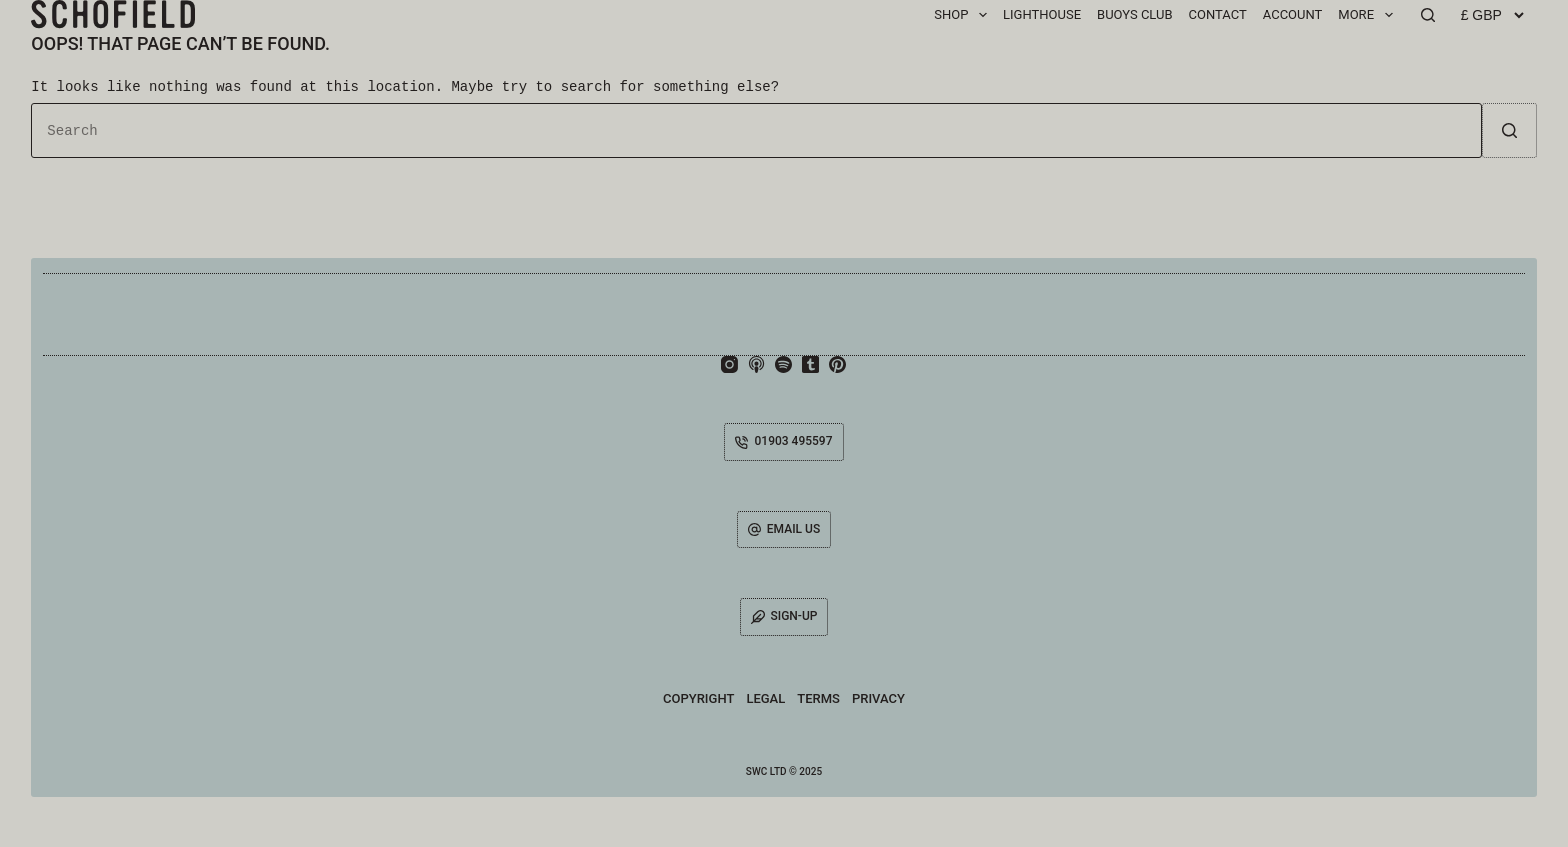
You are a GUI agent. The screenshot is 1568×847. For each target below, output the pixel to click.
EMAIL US (784, 529)
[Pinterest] (837, 364)
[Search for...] (756, 130)
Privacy (878, 698)
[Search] (1428, 15)
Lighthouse (1042, 14)
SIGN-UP (784, 616)
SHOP (964, 15)
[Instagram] (729, 364)
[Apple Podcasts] (756, 364)
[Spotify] (783, 364)
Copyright (698, 698)
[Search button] (1509, 130)
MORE (1369, 15)
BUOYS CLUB (1135, 14)
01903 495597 (783, 441)
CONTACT (1218, 14)
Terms (818, 698)
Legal (765, 698)
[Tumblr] (810, 364)
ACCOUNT (1293, 14)
